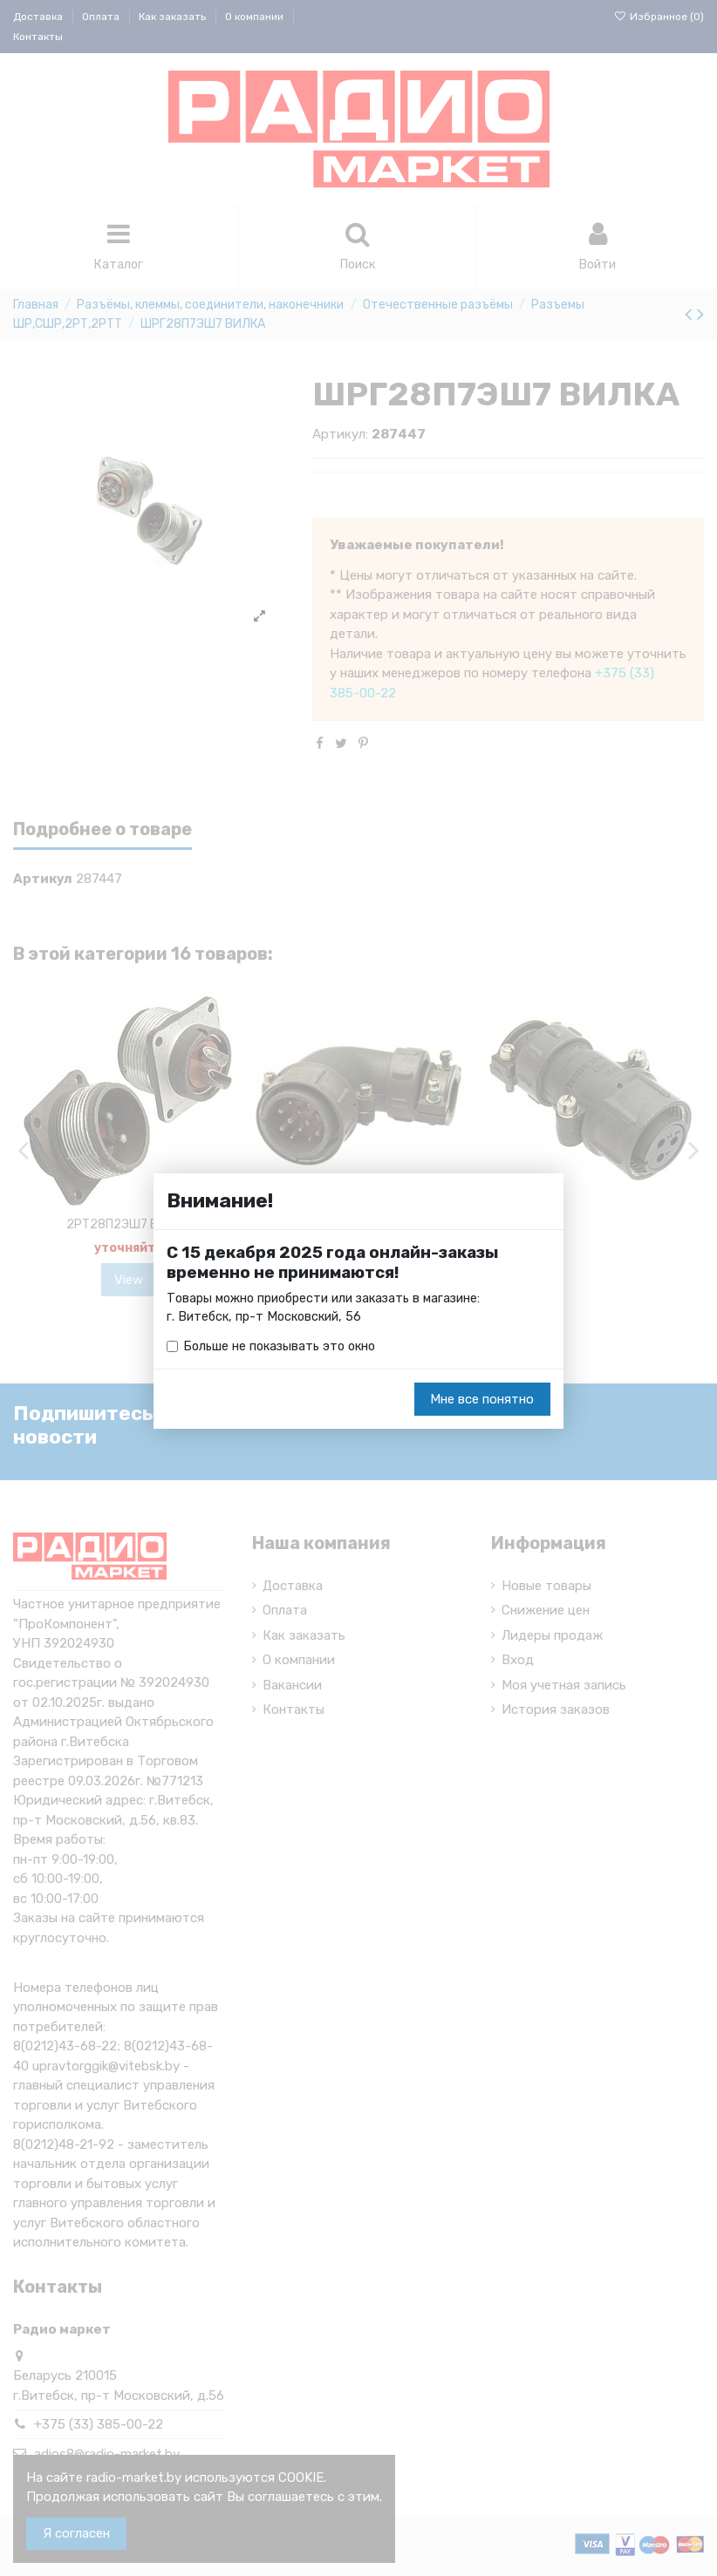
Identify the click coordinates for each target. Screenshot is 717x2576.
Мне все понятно (482, 1400)
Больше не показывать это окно (283, 1347)
